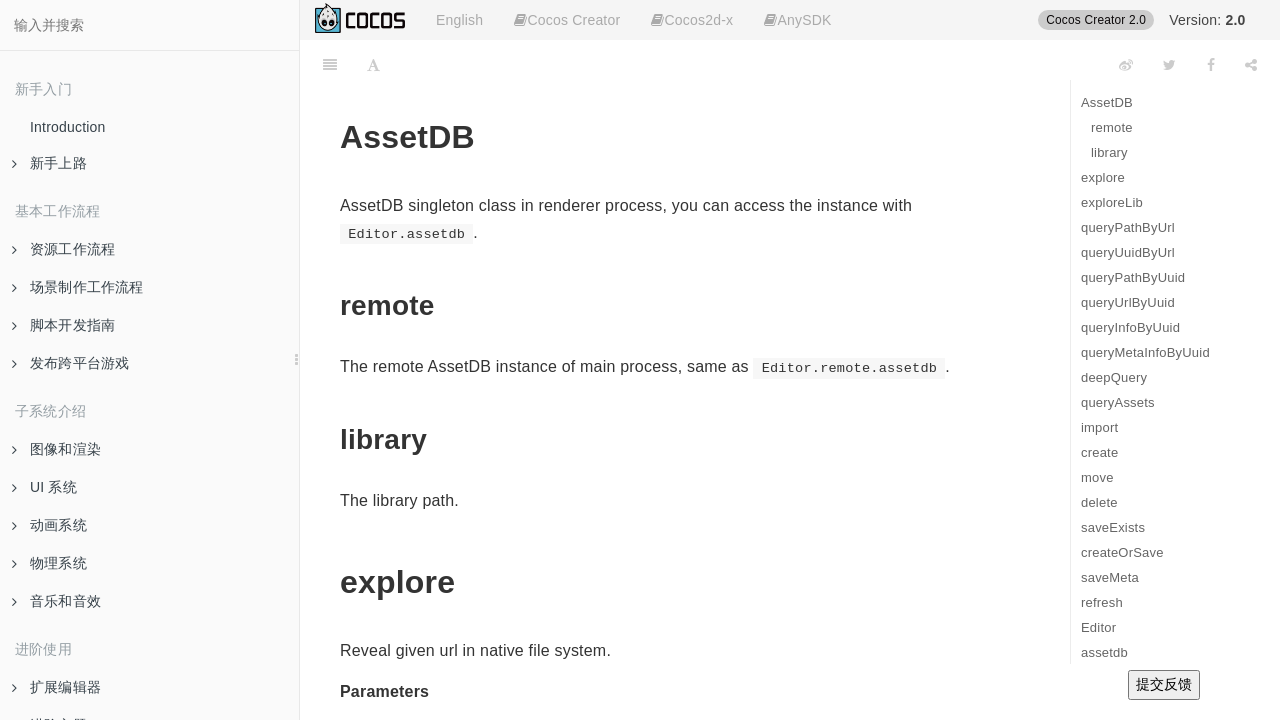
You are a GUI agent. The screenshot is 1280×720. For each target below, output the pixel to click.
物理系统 (49, 563)
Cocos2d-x (692, 20)
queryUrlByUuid (1128, 302)
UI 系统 (44, 487)
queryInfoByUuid (1130, 327)
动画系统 (49, 525)
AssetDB (1107, 102)
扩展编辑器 (56, 687)
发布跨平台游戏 (70, 363)
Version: (1207, 20)
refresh (1102, 602)
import (1099, 427)
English (459, 20)
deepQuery (1114, 377)
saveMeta (1110, 577)
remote (1112, 127)
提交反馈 (1164, 684)
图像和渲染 (56, 449)
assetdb (1104, 652)
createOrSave (1122, 552)
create (1099, 452)
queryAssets (1118, 402)
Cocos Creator (567, 20)
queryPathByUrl (1128, 227)
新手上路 (49, 163)
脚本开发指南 (63, 325)
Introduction (68, 127)
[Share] (1251, 65)
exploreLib (1112, 202)
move (1097, 477)
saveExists (1113, 527)
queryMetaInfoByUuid (1145, 352)
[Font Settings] (373, 65)
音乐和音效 (56, 601)
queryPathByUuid (1133, 277)
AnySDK (797, 20)
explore (1103, 177)
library (1109, 152)
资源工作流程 (63, 249)
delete (1099, 502)
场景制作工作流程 (78, 287)
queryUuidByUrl (1128, 252)
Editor (1098, 627)
